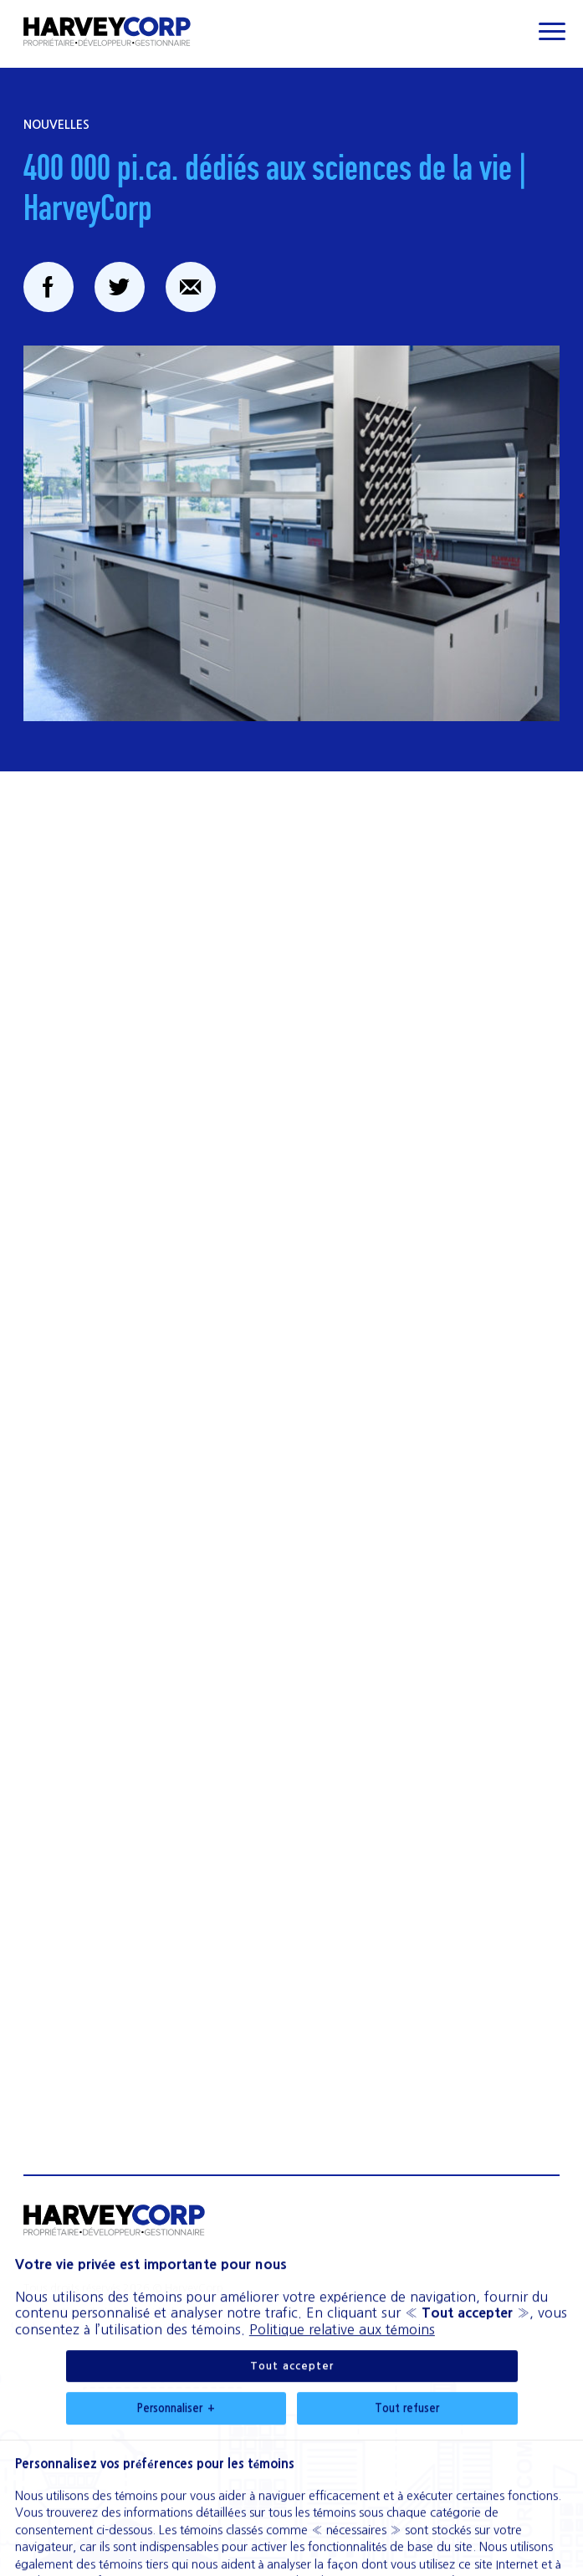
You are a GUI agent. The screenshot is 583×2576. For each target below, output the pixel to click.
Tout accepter (292, 2227)
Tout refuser (407, 2270)
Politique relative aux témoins (342, 2191)
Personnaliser (175, 2270)
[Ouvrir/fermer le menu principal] (551, 31)
